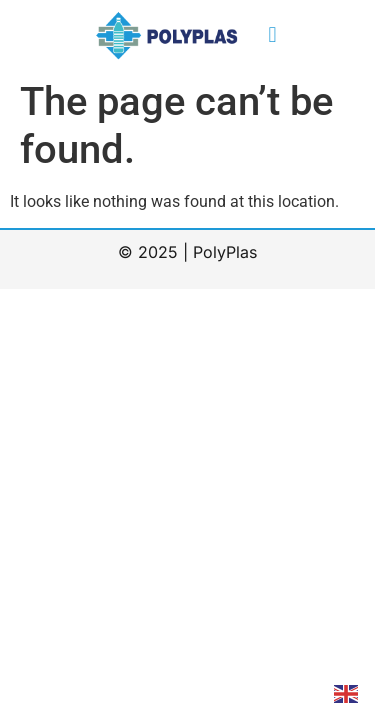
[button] (272, 35)
